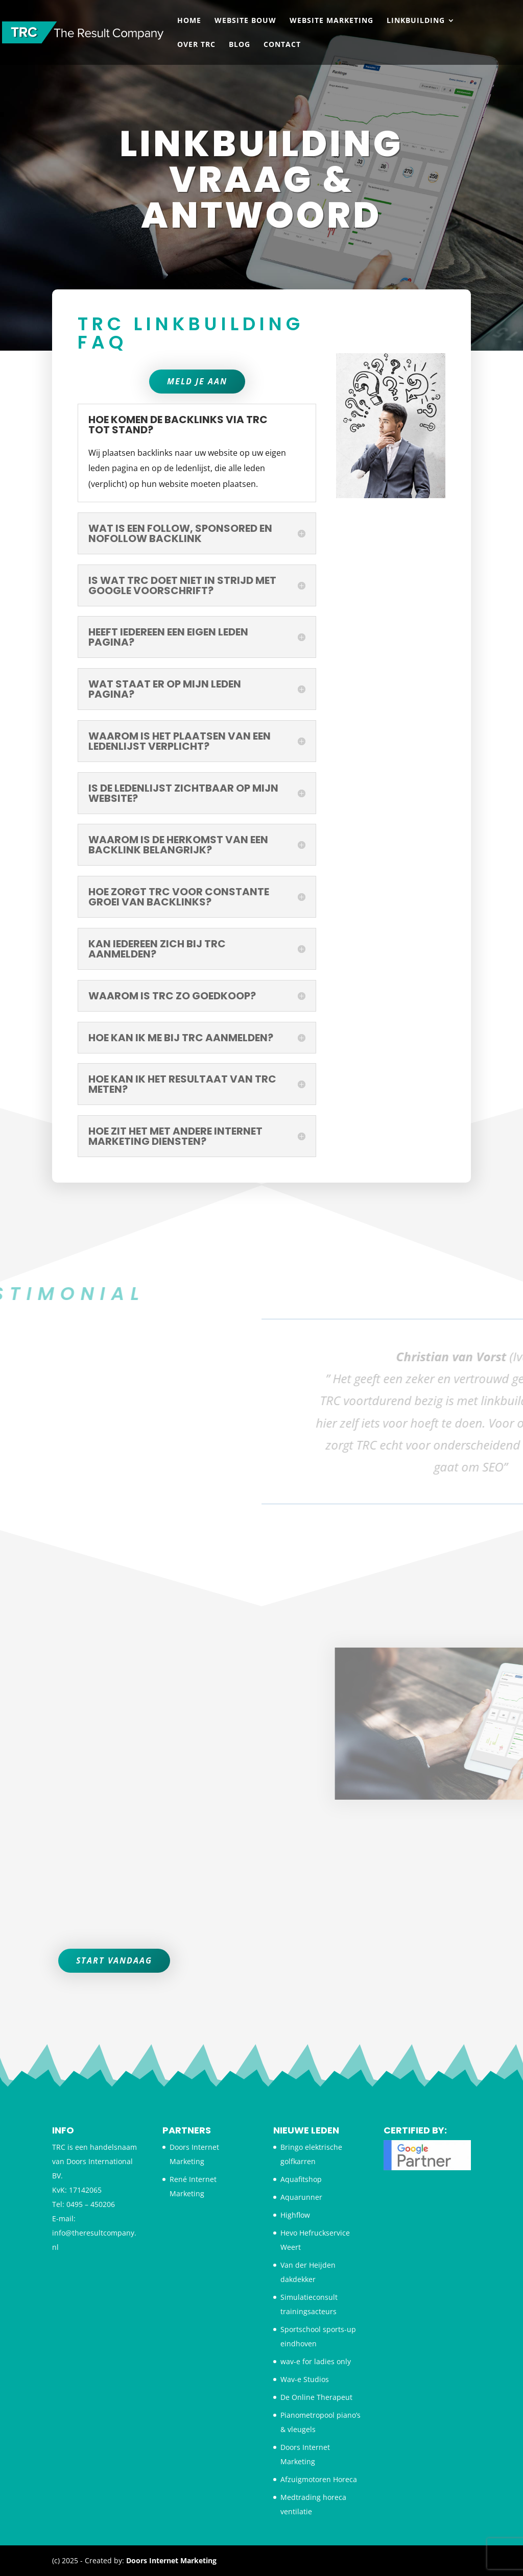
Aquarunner (301, 2197)
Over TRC (196, 45)
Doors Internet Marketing (171, 2560)
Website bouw (245, 21)
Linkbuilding (416, 21)
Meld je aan (197, 530)
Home (189, 21)
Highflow (295, 2215)
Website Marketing (331, 21)
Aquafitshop (301, 2179)
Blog (239, 45)
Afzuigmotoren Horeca (318, 2479)
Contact (282, 45)
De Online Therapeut (316, 2397)
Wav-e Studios (304, 2379)
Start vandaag (114, 1960)
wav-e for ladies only (315, 2361)
